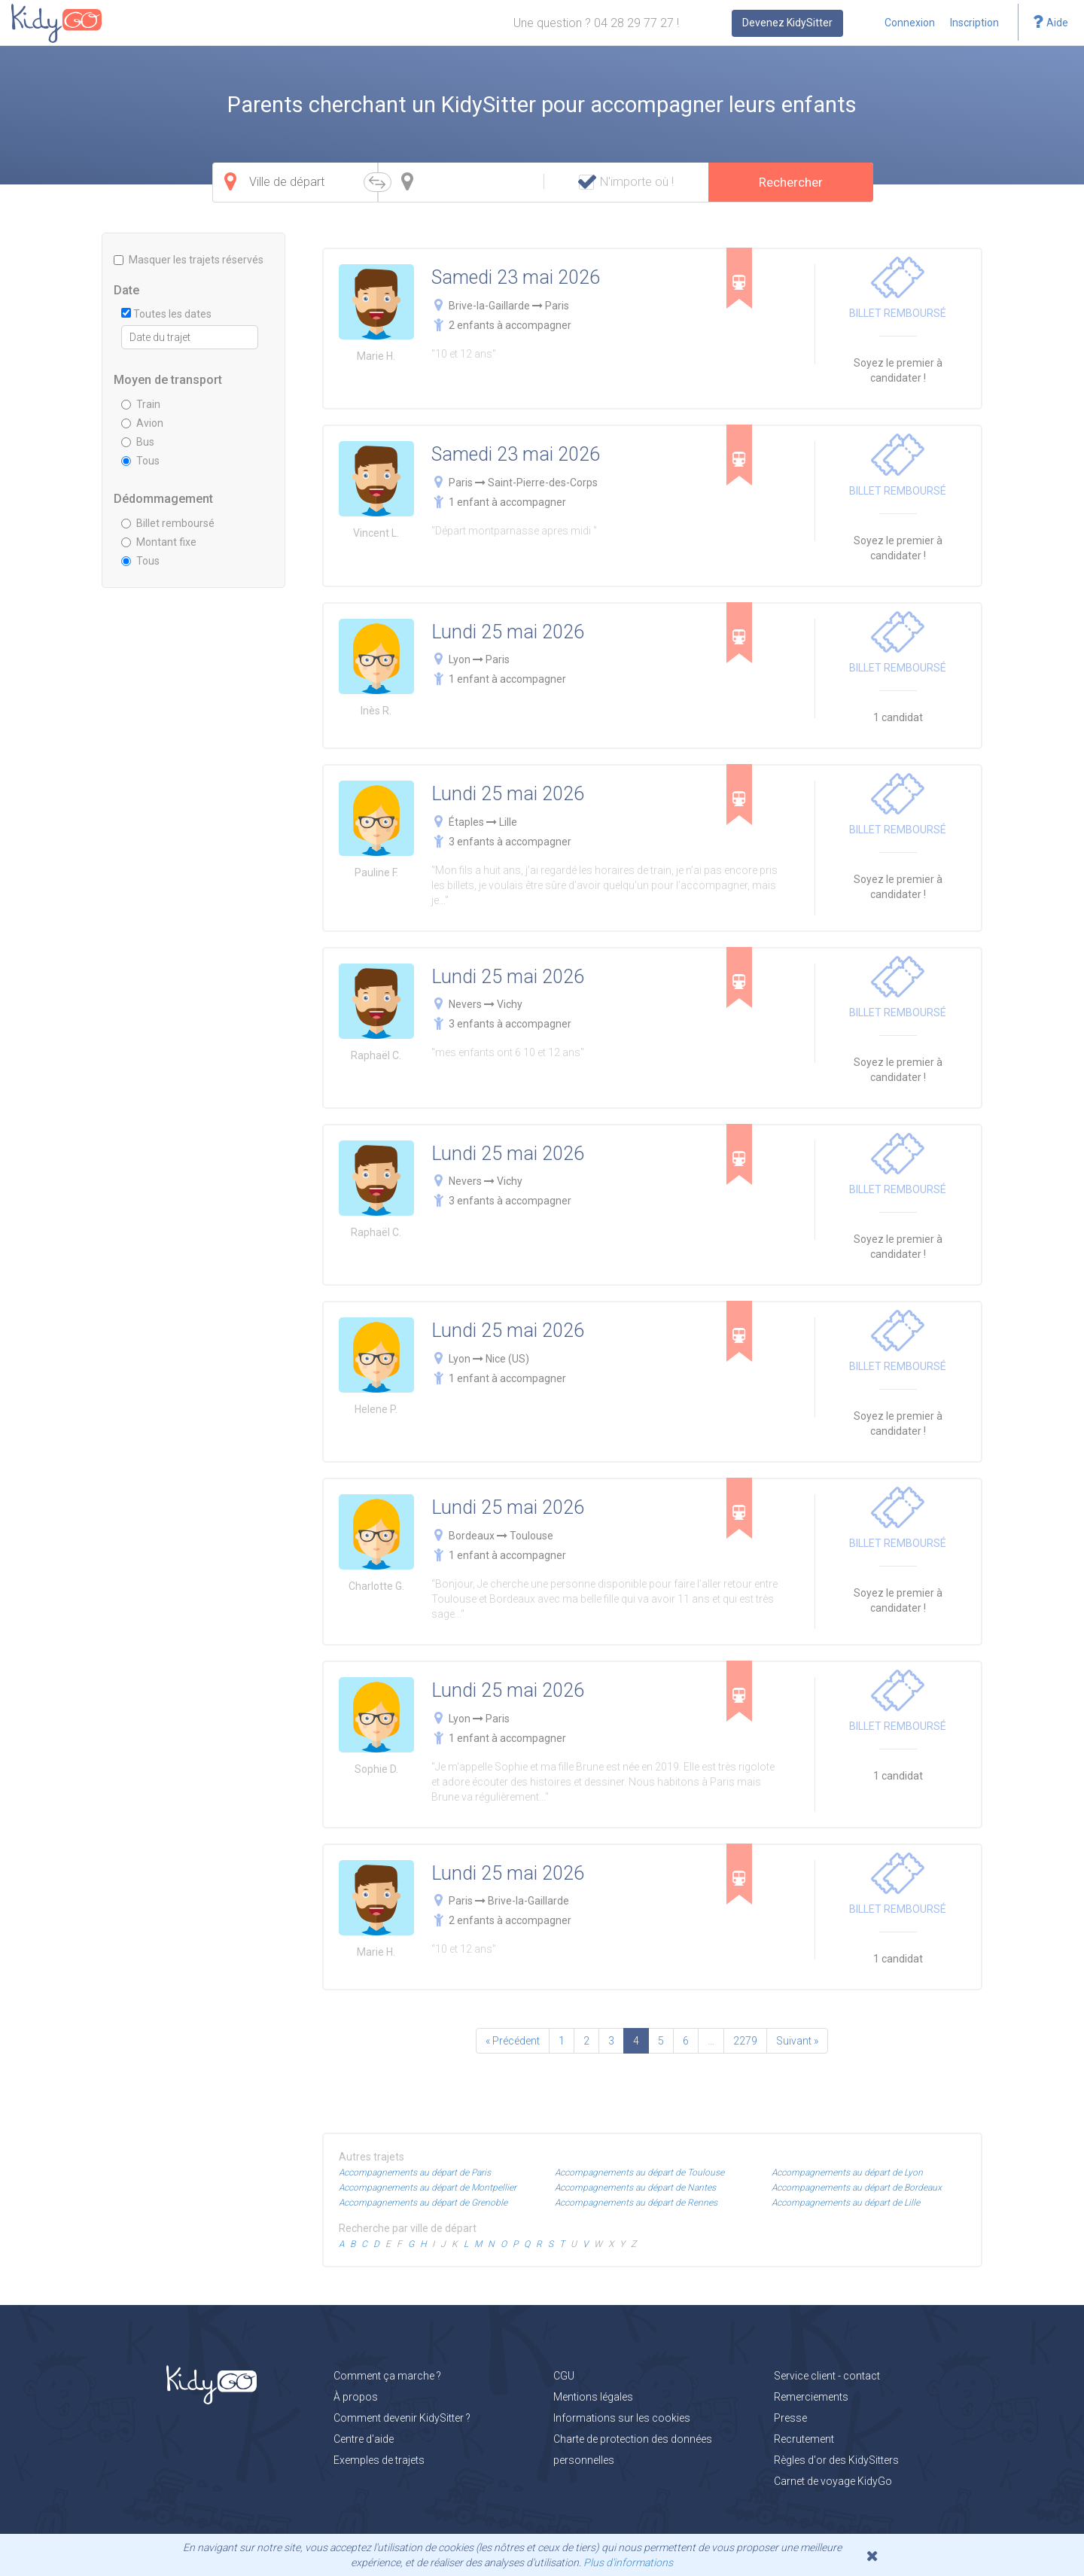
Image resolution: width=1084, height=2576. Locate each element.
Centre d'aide (363, 2439)
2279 (745, 2041)
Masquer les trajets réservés (188, 260)
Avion (142, 423)
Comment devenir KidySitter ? (401, 2418)
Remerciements (811, 2397)
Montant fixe (158, 542)
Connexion (910, 23)
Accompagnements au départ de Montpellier (427, 2187)
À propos (355, 2397)
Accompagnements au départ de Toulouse (639, 2172)
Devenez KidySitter (787, 23)
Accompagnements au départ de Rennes (636, 2202)
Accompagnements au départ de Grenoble (423, 2202)
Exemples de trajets (379, 2460)
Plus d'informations (628, 2562)
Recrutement (804, 2439)
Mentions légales (593, 2397)
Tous (140, 461)
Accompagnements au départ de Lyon (847, 2172)
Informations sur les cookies (621, 2418)
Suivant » (797, 2041)
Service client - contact (827, 2376)
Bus (137, 442)
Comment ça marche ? (387, 2376)
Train (140, 404)
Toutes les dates (166, 314)
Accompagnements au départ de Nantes (635, 2187)
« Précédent (513, 2041)
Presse (790, 2418)
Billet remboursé (168, 523)
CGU (563, 2376)
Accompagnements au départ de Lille (846, 2202)
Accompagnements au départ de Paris (415, 2172)
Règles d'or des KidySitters (836, 2460)
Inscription (974, 23)
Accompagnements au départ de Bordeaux (857, 2187)
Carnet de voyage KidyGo (833, 2481)
